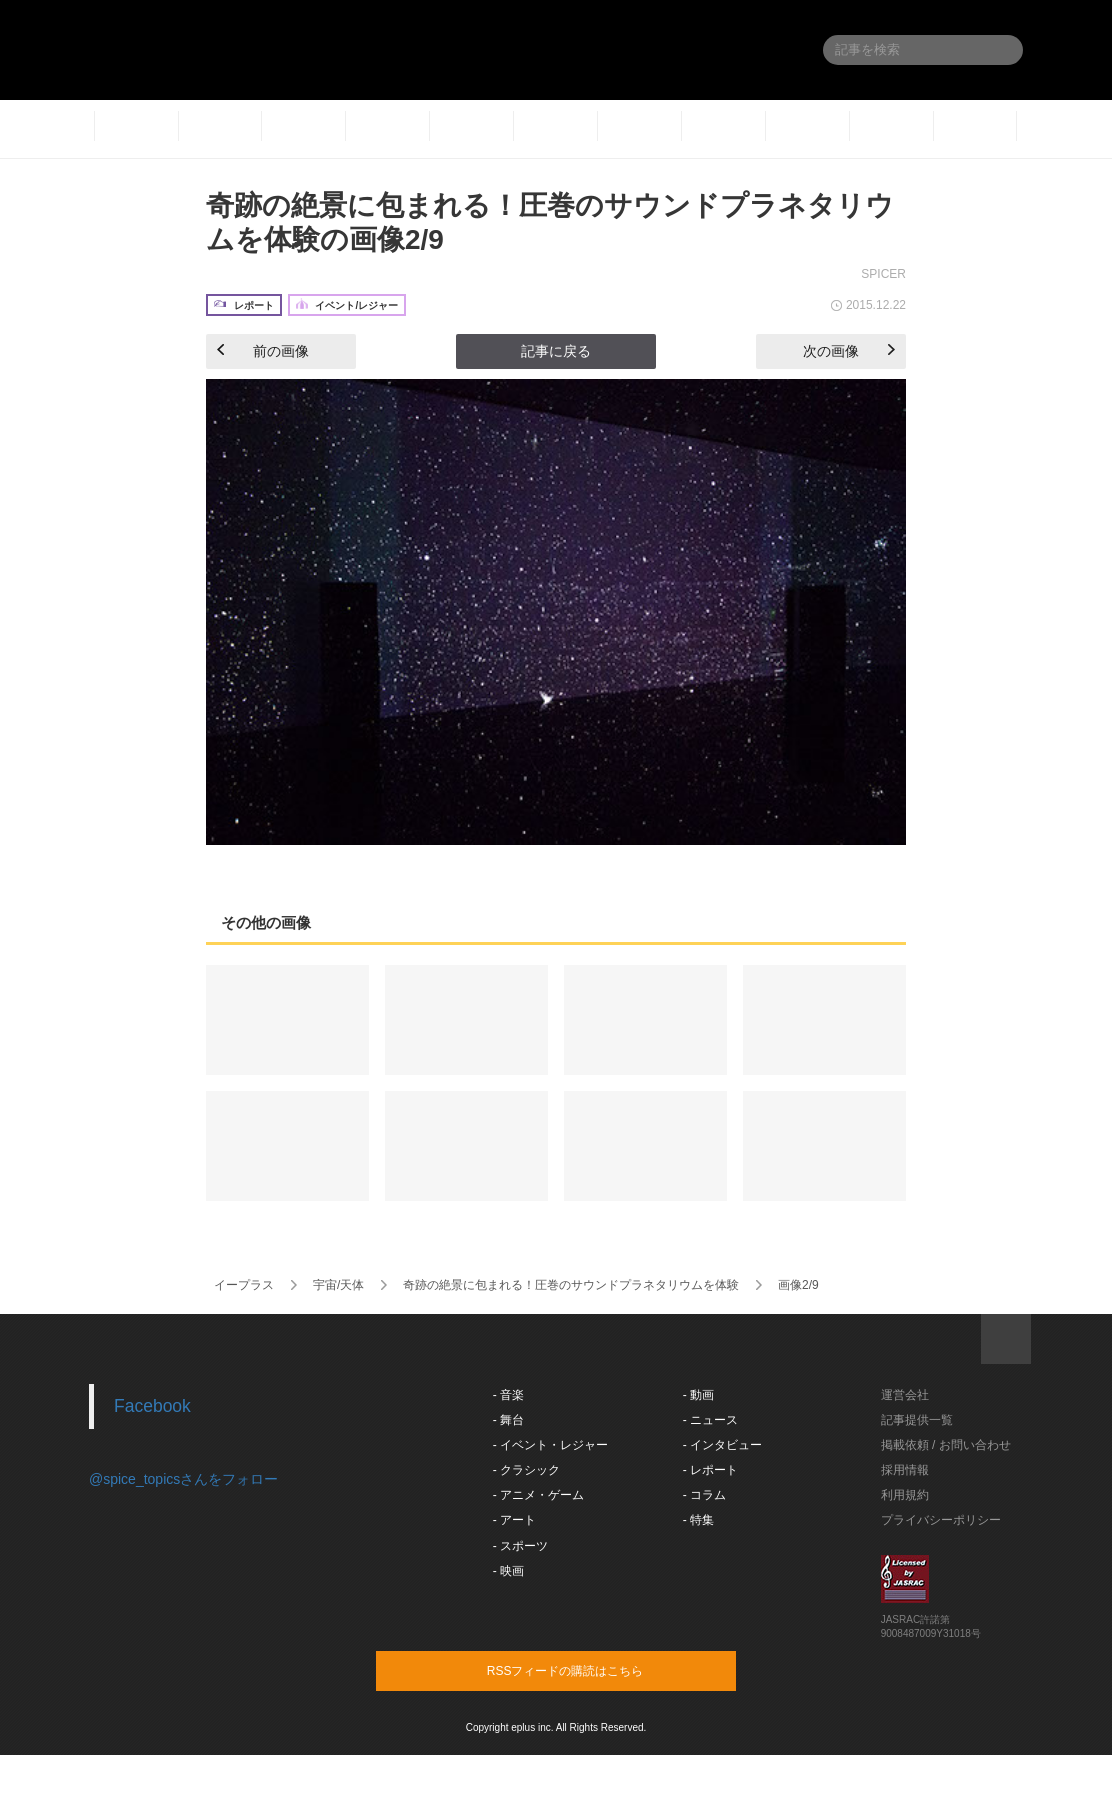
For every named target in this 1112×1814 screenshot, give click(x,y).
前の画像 (263, 351)
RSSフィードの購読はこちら (594, 1670)
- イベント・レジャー (550, 1445)
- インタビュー (722, 1445)
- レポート (710, 1470)
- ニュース (710, 1420)
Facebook (152, 1406)
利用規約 (905, 1495)
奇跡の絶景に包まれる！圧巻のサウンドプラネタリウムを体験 (571, 1285)
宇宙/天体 (338, 1285)
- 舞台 (508, 1420)
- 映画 (508, 1571)
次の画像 (849, 351)
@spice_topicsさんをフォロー (183, 1479)
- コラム (704, 1495)
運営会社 (905, 1395)
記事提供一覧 (917, 1420)
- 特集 (698, 1520)
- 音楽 (508, 1395)
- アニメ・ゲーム (538, 1495)
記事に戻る (556, 351)
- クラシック (526, 1470)
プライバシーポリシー (941, 1520)
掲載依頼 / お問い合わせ (946, 1445)
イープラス (244, 1285)
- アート (514, 1520)
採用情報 (905, 1470)
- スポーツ (520, 1546)
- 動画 (698, 1395)
